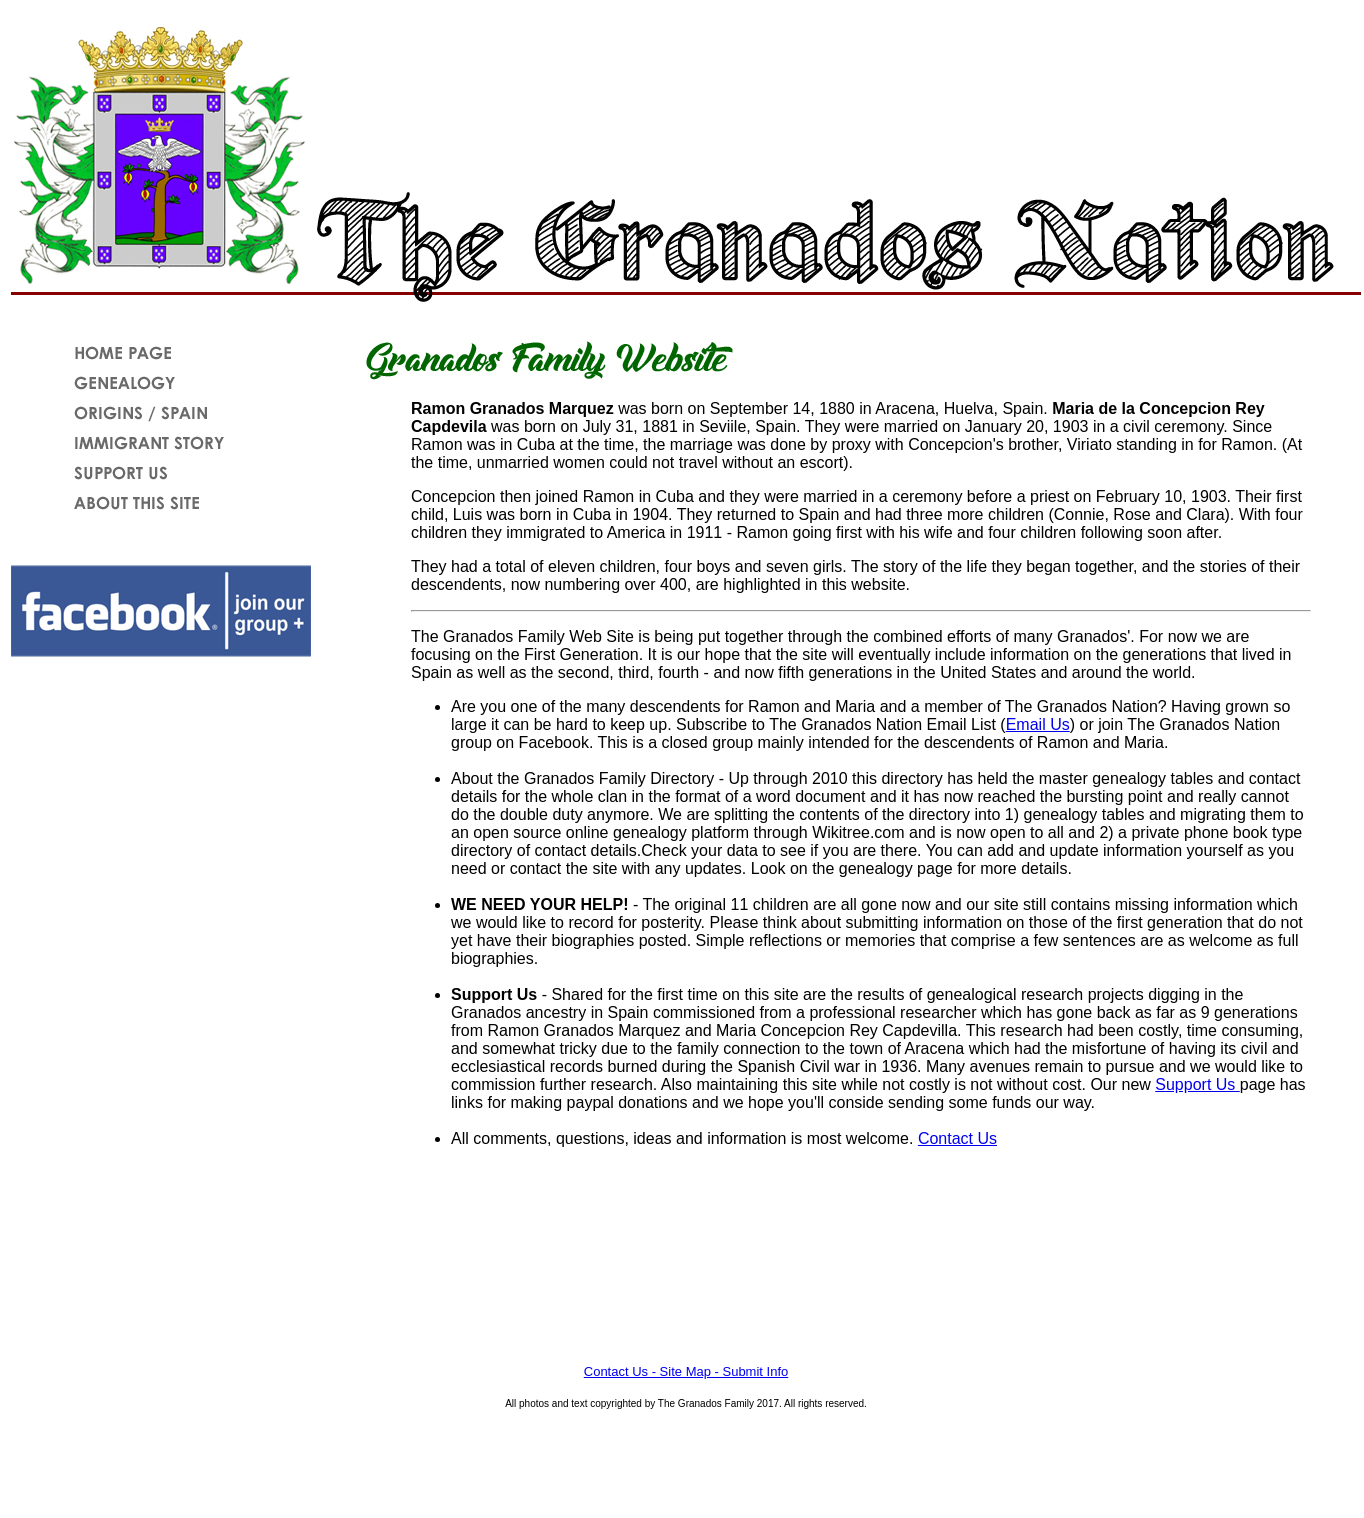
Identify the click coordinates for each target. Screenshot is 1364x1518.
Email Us (1038, 724)
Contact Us (957, 1138)
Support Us (1197, 1084)
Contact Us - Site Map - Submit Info (686, 1371)
